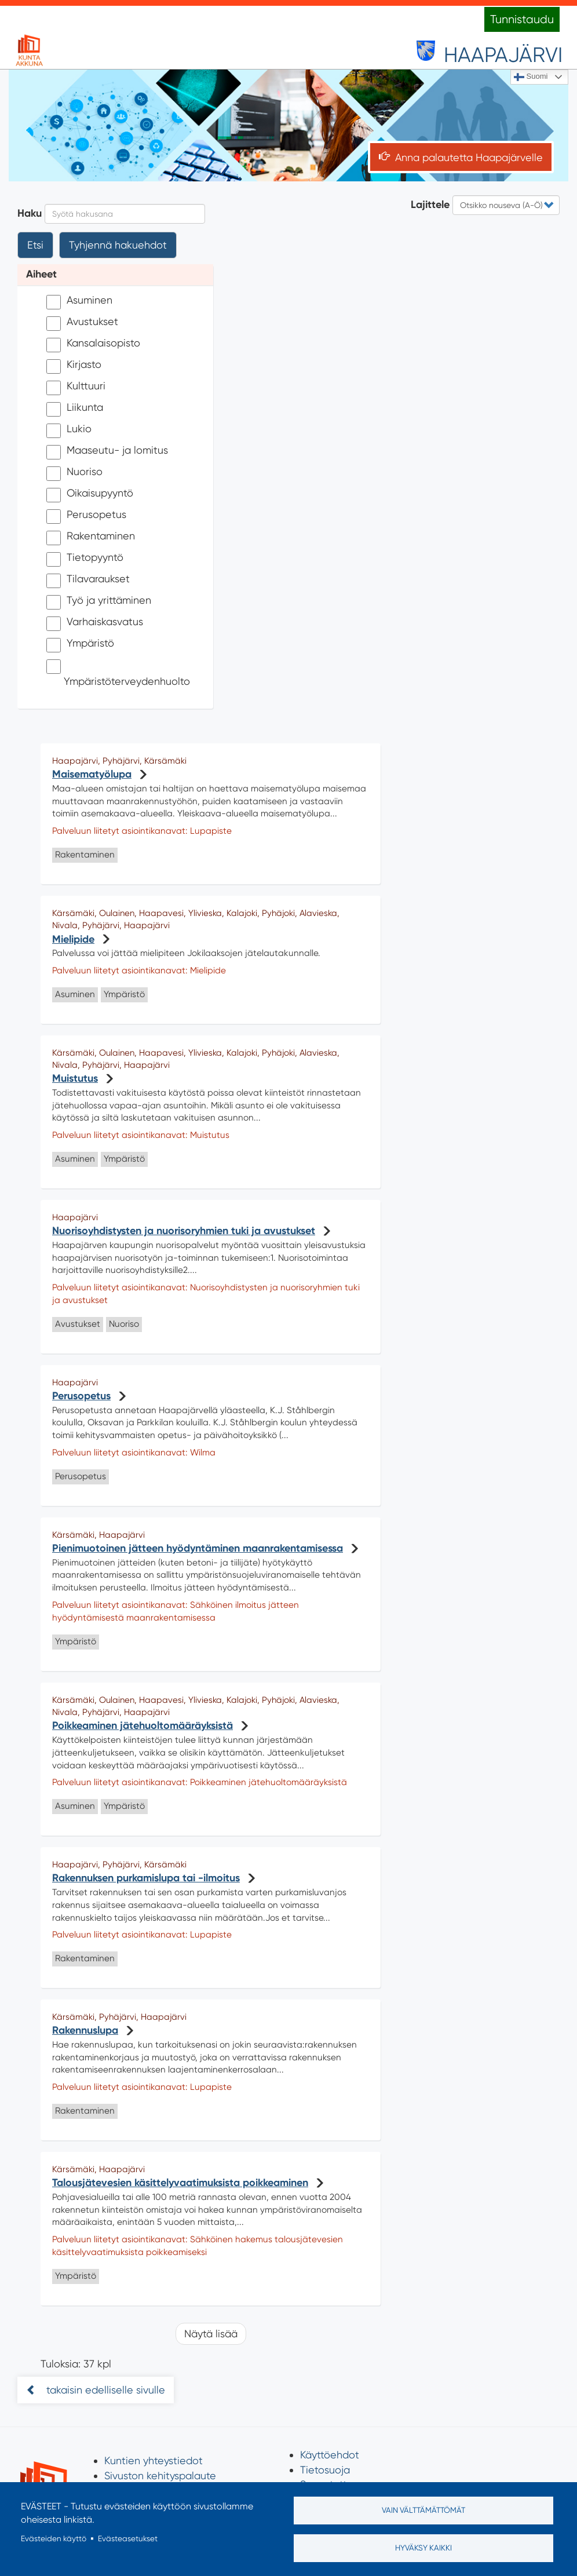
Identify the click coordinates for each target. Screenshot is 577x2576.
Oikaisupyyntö (89, 494)
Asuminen (79, 301)
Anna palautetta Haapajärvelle (469, 157)
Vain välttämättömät (423, 2510)
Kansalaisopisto (93, 344)
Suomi (530, 77)
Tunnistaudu (522, 19)
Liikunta (74, 409)
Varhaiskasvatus (94, 623)
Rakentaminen (90, 537)
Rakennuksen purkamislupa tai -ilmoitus (146, 1877)
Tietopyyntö (84, 559)
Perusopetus (86, 516)
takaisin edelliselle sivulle (104, 2390)
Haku (29, 213)
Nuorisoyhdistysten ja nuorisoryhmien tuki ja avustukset (183, 1230)
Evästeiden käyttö (53, 2538)
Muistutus (75, 1078)
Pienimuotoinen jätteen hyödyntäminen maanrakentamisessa (197, 1548)
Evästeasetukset (128, 2538)
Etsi (35, 245)
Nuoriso (74, 473)
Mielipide (73, 939)
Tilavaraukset (88, 580)
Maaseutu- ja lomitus (107, 451)
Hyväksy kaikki (423, 2547)
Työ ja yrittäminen (98, 602)
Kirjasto (73, 366)
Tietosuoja (325, 2470)
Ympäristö (80, 644)
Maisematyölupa (92, 774)
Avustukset (82, 323)
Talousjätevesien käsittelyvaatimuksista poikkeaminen (180, 2182)
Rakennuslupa (85, 2030)
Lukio (69, 430)
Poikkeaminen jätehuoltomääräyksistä (142, 1725)
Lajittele (430, 204)
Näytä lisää (211, 2333)
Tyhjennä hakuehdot (118, 245)
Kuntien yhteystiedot (153, 2460)
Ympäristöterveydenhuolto (118, 673)
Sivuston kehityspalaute (160, 2475)
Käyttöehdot (329, 2455)
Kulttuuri (75, 387)
